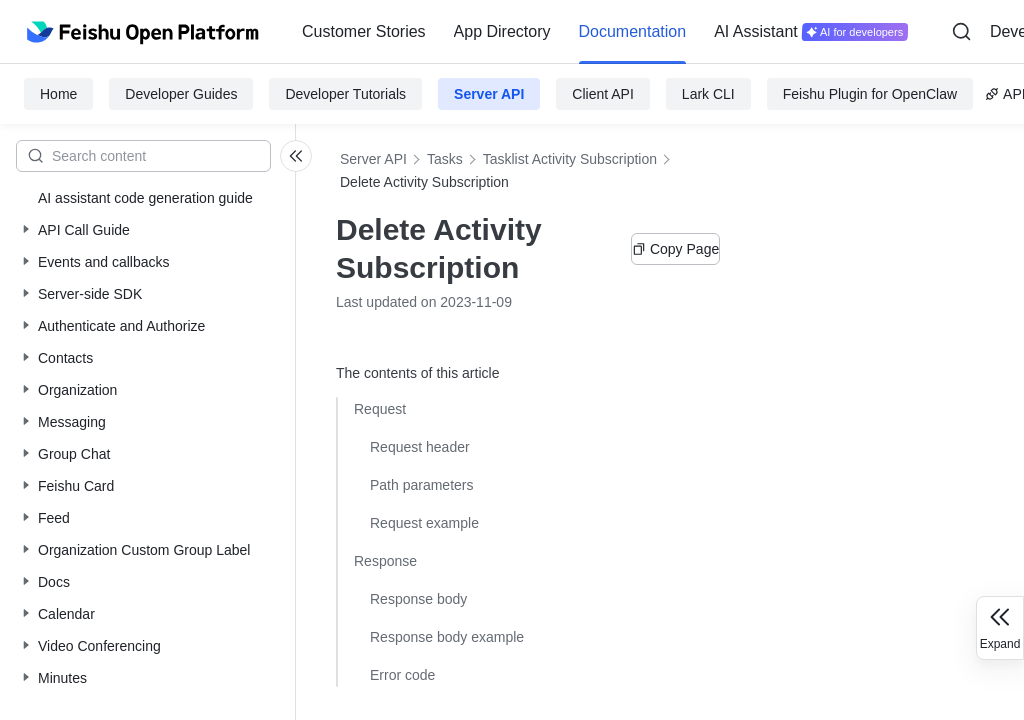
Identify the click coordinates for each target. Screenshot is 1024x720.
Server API (489, 94)
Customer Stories (364, 31)
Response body (418, 599)
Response (385, 561)
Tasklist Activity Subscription (570, 159)
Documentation (633, 31)
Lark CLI (708, 94)
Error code (402, 675)
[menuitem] (364, 32)
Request (380, 409)
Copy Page (675, 249)
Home (58, 94)
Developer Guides (181, 94)
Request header (420, 447)
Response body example (447, 637)
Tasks (445, 159)
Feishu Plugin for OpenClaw (870, 94)
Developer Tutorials (345, 94)
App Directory (502, 31)
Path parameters (422, 485)
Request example (424, 523)
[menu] (605, 32)
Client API (602, 94)
